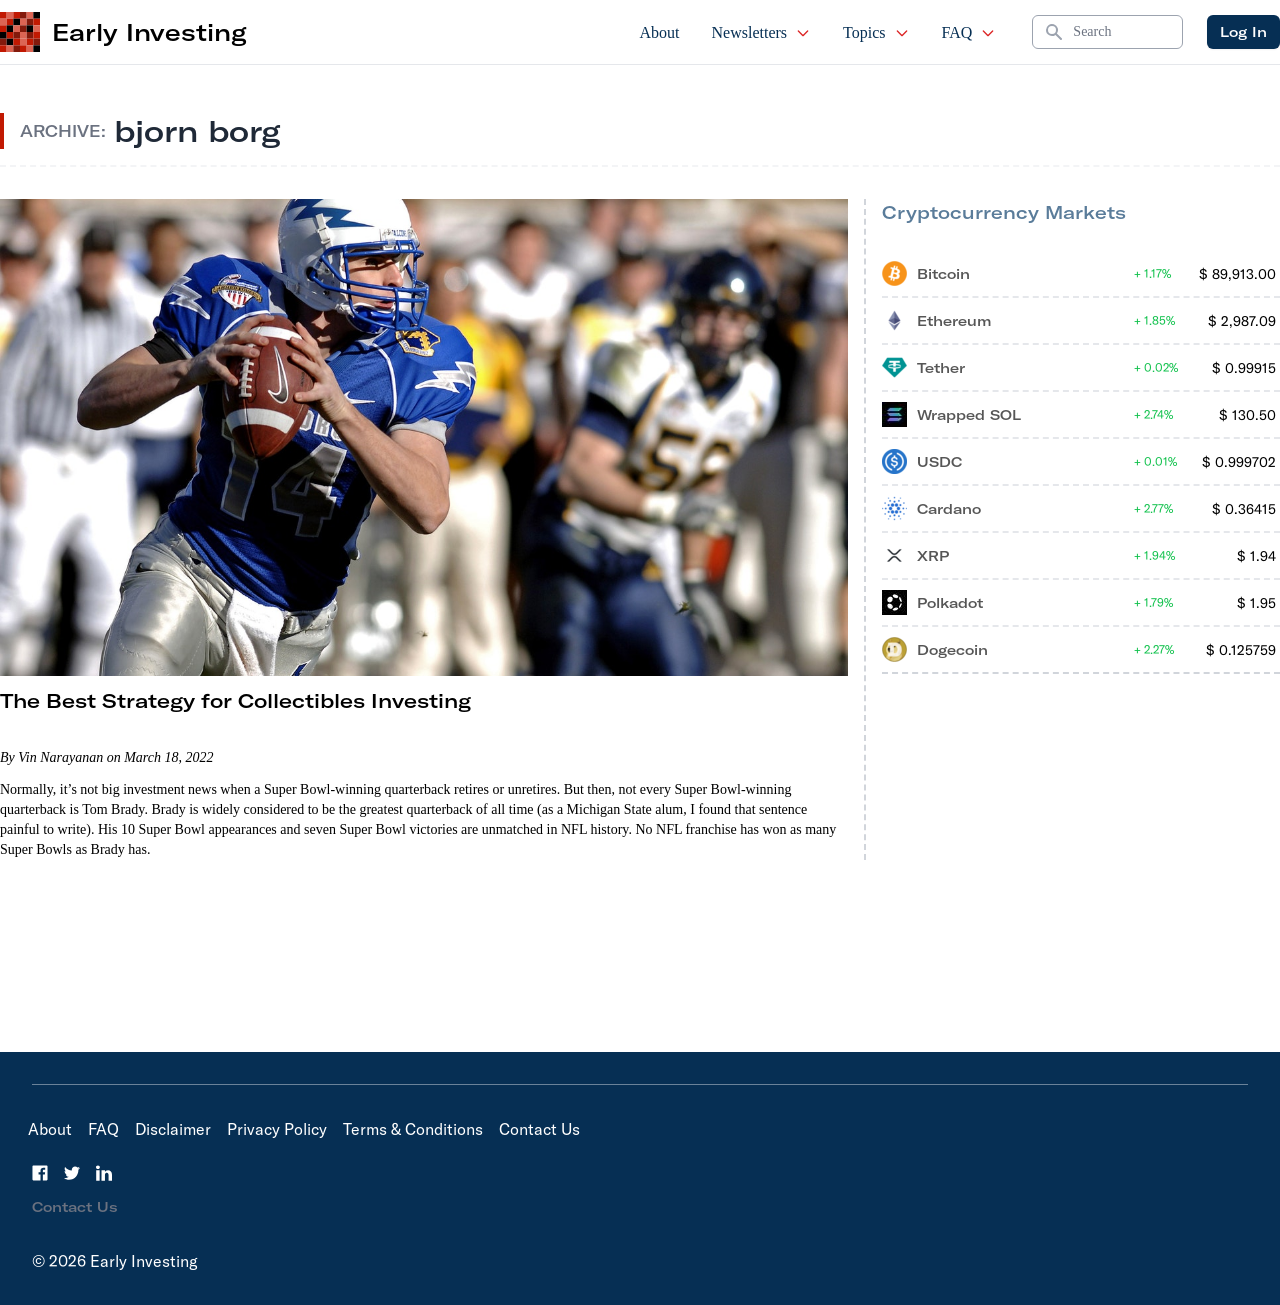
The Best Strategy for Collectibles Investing (235, 700)
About (660, 32)
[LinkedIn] (104, 1173)
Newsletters (762, 32)
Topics (876, 32)
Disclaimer (173, 1129)
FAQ (969, 32)
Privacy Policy (277, 1129)
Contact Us (539, 1129)
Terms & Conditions (413, 1129)
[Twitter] (72, 1173)
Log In (1243, 32)
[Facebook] (40, 1173)
